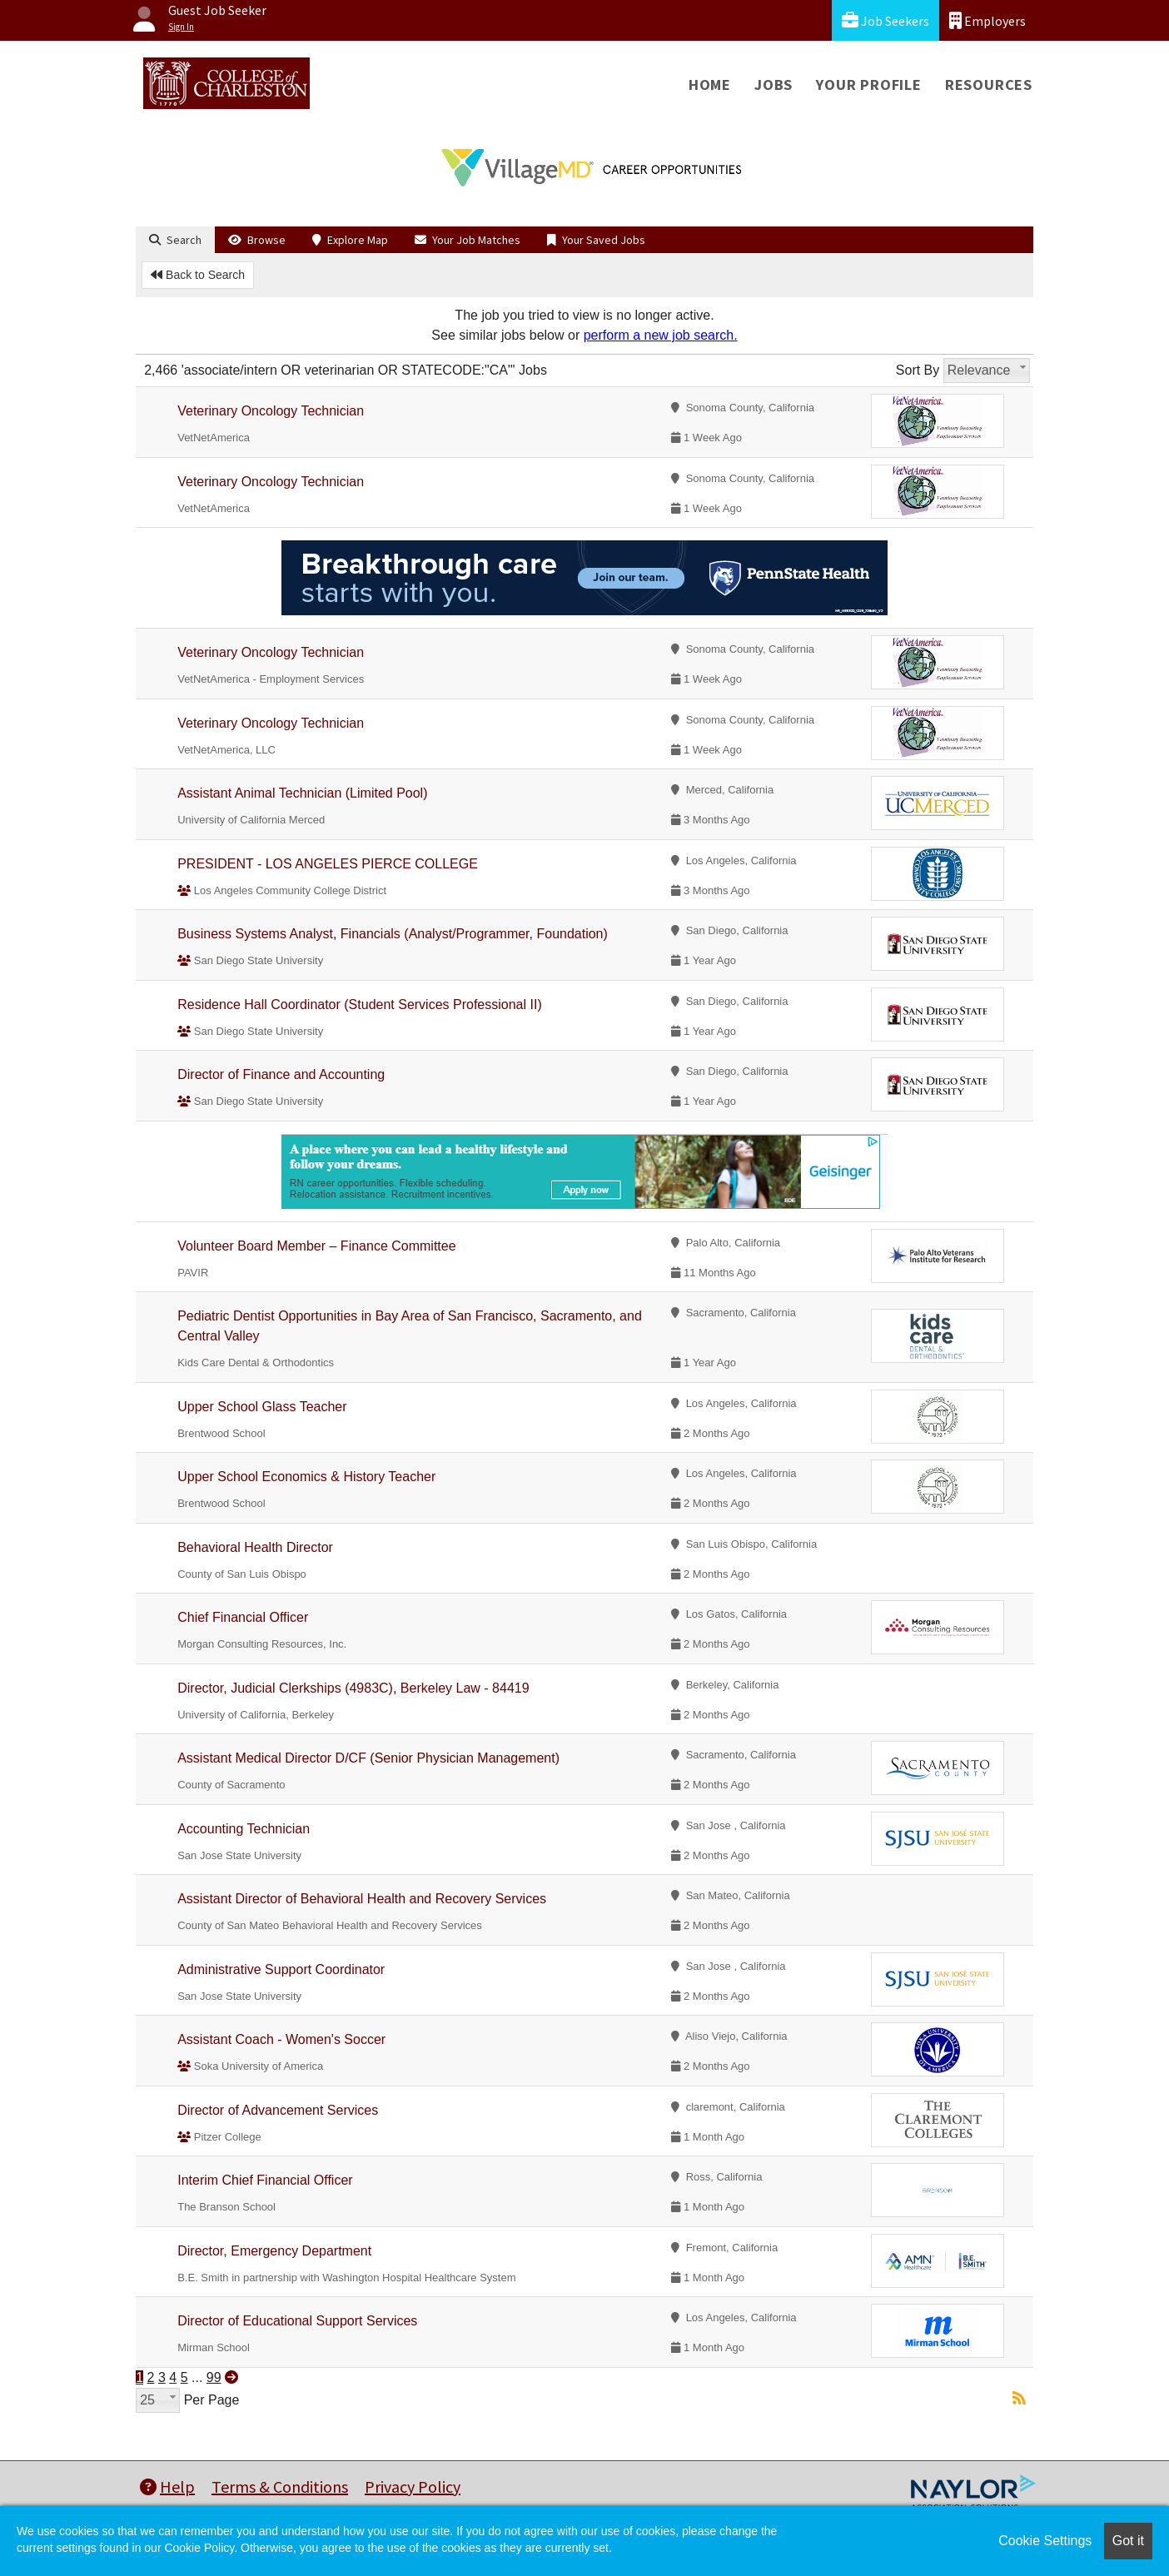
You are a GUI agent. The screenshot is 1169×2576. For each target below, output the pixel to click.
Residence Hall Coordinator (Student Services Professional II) (359, 1004)
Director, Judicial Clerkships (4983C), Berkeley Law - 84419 (353, 1688)
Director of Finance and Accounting (281, 1074)
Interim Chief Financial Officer (264, 2180)
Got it (1128, 2541)
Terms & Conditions (279, 2486)
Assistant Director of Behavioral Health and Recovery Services (361, 1899)
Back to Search (198, 274)
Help (167, 2486)
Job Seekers (885, 20)
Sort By (917, 370)
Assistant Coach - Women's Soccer (281, 2039)
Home (710, 84)
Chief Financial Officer (242, 1617)
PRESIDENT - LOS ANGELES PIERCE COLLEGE (327, 864)
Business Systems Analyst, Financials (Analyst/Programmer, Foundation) (392, 934)
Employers (987, 20)
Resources (988, 84)
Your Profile (869, 84)
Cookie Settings (1045, 2541)
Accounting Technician (243, 1829)
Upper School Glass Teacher (261, 1407)
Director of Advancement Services (277, 2110)
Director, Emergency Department (274, 2251)
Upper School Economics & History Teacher (306, 1477)
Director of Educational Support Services (297, 2321)
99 (213, 2377)
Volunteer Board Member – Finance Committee (316, 1246)
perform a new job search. (661, 335)
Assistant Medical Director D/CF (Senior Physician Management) (368, 1758)
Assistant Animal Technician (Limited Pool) (302, 793)
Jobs (773, 84)
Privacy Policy (412, 2486)
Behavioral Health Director (255, 1547)
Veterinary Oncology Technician (270, 411)
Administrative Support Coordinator (281, 1969)
